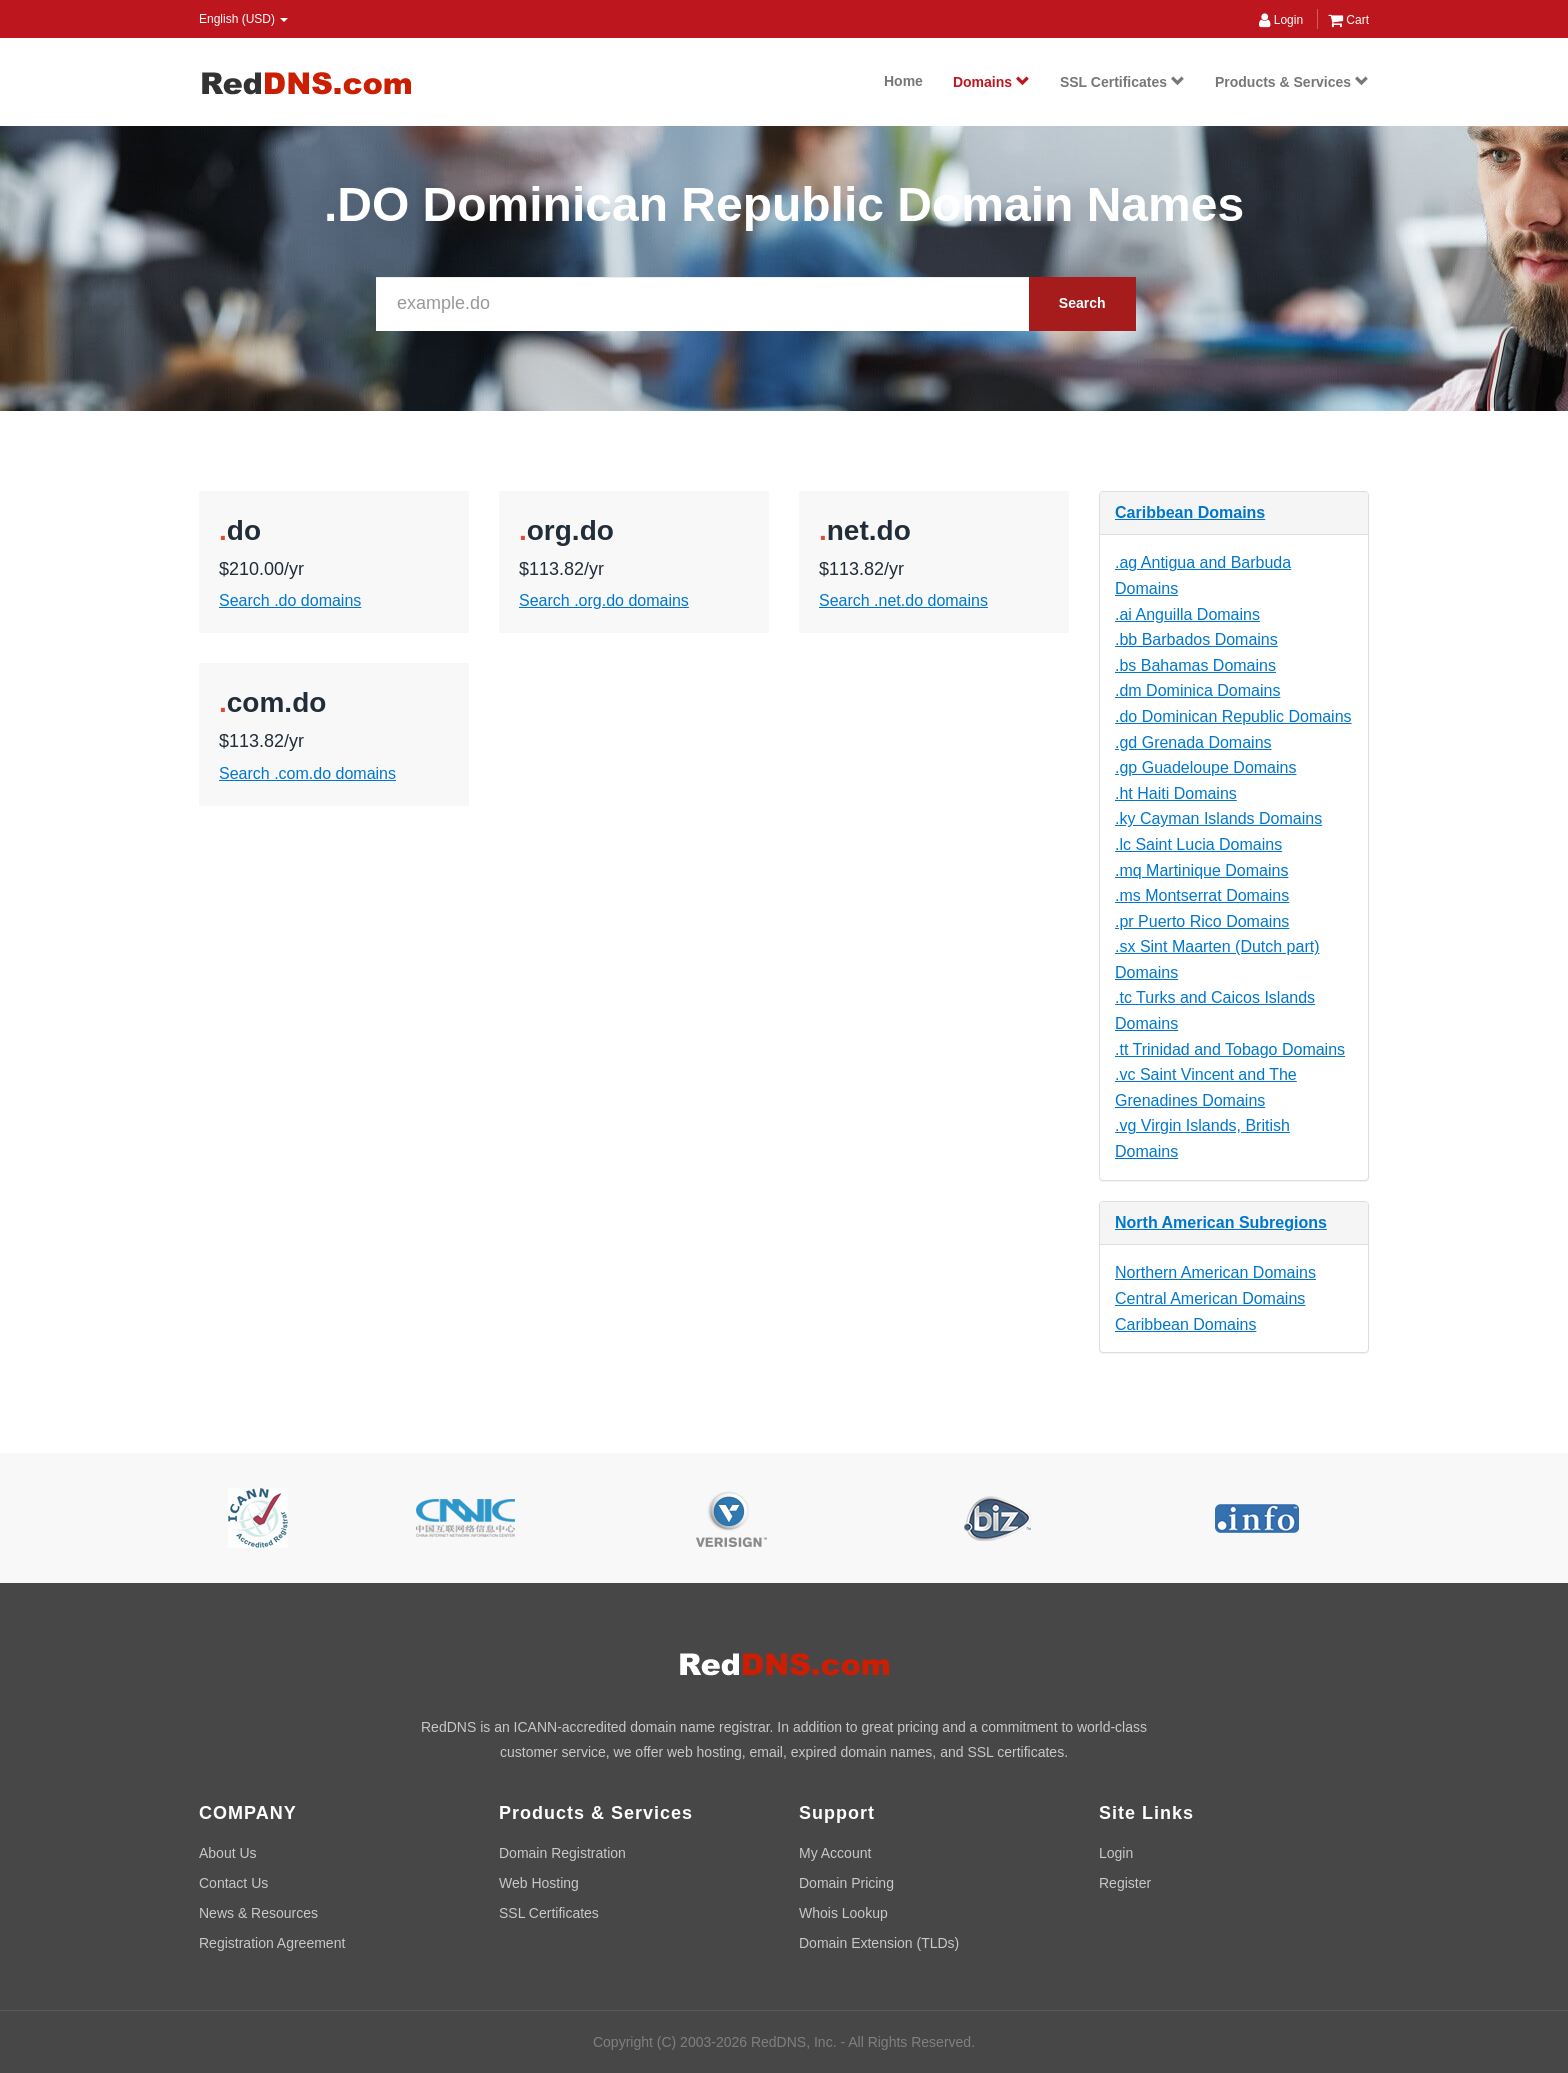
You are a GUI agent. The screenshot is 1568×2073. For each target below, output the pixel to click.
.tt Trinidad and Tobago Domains (1230, 1049)
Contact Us (233, 1883)
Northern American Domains (1215, 1272)
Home (903, 81)
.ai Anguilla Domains (1187, 614)
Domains (991, 82)
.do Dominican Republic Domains (1233, 716)
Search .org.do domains (604, 600)
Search (1082, 303)
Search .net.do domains (903, 600)
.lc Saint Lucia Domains (1198, 844)
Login (1281, 20)
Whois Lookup (843, 1913)
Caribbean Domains (1190, 512)
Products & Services (1292, 82)
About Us (228, 1853)
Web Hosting (539, 1883)
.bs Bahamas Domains (1195, 665)
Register (1125, 1883)
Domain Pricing (846, 1883)
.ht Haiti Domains (1176, 793)
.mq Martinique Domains (1201, 870)
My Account (835, 1853)
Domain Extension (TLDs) (879, 1943)
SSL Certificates (1122, 82)
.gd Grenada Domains (1193, 742)
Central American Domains (1210, 1298)
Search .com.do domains (307, 773)
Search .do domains (290, 600)
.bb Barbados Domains (1196, 639)
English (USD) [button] (243, 19)
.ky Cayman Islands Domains (1218, 818)
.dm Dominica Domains (1197, 690)
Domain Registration (562, 1853)
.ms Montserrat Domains (1202, 895)
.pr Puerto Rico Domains (1202, 921)
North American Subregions (1221, 1222)
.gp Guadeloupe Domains (1205, 767)
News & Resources (258, 1913)
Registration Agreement (272, 1943)
